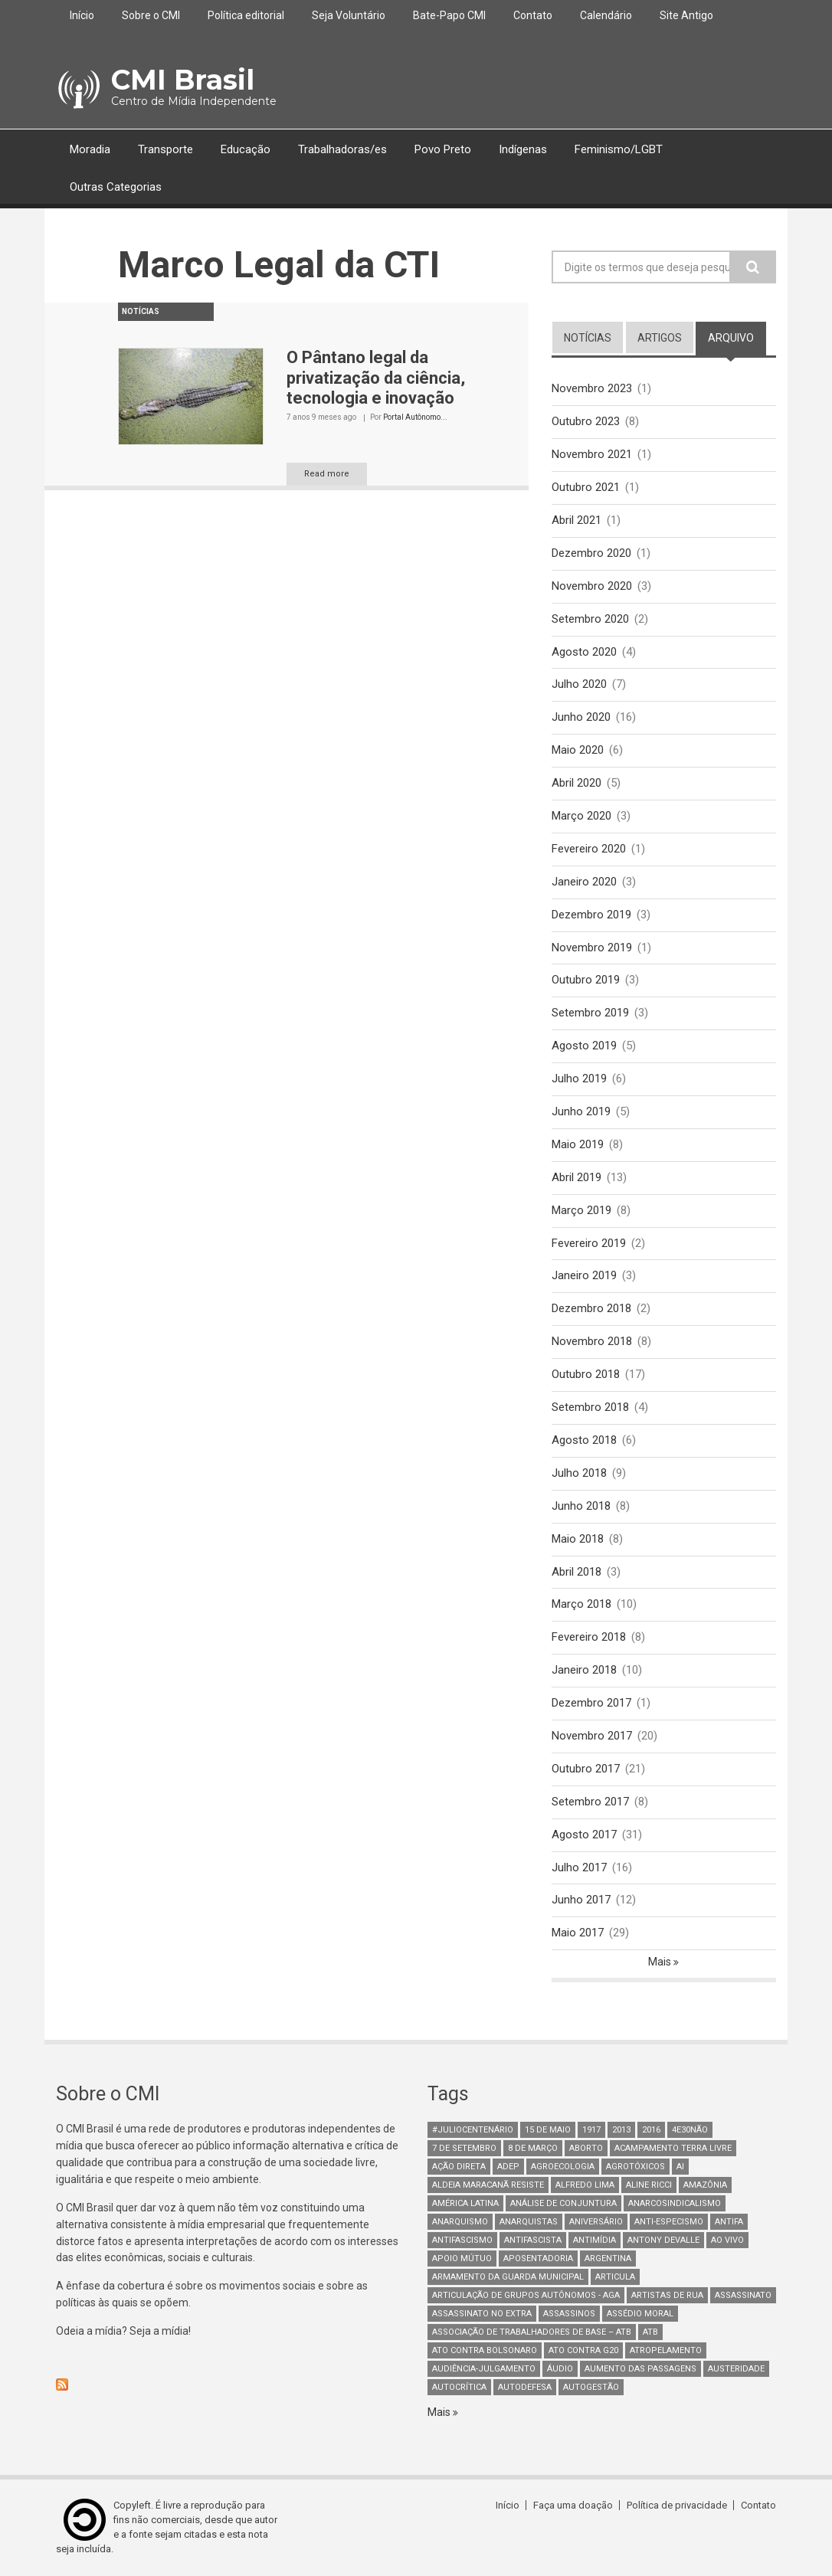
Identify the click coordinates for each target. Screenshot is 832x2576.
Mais (660, 1962)
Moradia (90, 149)
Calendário (606, 15)
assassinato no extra (482, 2314)
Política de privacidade (677, 2505)
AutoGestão (591, 2387)
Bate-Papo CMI (449, 15)
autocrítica (459, 2387)
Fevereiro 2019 (589, 1243)
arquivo (737, 337)
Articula (615, 2277)
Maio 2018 (578, 1539)
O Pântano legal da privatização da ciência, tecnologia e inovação (376, 378)
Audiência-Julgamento (484, 2369)
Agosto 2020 (584, 652)
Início (82, 15)
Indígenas (523, 149)
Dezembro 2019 (591, 914)
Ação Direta (459, 2167)
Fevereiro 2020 (589, 849)
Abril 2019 (576, 1177)
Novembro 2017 (592, 1736)
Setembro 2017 (590, 1801)
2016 (651, 2130)
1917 (591, 2130)
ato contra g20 (583, 2350)
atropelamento (666, 2350)
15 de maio (548, 2130)
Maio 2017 (578, 1932)
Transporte (165, 149)
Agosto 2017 (584, 1834)
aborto (586, 2148)
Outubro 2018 (586, 1374)
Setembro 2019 (590, 1013)
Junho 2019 (581, 1111)
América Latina (465, 2203)
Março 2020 (581, 816)
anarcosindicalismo (674, 2203)
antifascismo (462, 2240)
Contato (532, 15)
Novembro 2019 (592, 947)
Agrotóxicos (635, 2167)
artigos (659, 338)
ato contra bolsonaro (484, 2350)
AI (680, 2167)
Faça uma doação (573, 2505)
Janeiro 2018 (584, 1670)
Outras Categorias (116, 187)
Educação (245, 149)
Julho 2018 (579, 1473)
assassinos (569, 2314)
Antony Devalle (663, 2240)
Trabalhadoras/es (342, 149)
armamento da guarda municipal (508, 2277)
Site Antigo (686, 15)
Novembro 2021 (592, 454)
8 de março (533, 2148)
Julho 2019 (579, 1078)
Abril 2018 (576, 1572)
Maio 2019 (578, 1144)
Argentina (608, 2258)
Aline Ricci (649, 2185)
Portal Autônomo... (415, 417)
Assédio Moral (640, 2314)
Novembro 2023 (592, 388)
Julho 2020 (579, 684)
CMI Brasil (182, 80)
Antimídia (594, 2240)
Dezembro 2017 (591, 1703)
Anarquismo (460, 2222)
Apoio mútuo (462, 2258)
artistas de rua (667, 2295)
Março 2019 (581, 1210)
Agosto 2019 (584, 1045)
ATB (650, 2332)
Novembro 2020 (592, 586)
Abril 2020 (576, 783)
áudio (560, 2369)
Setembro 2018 (590, 1407)
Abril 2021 (576, 520)
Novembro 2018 (592, 1341)
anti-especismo (668, 2222)
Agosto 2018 (584, 1440)
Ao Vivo (727, 2240)
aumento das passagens (640, 2369)
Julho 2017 (579, 1867)
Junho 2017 (581, 1900)
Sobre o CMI (151, 15)
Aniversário (596, 2222)
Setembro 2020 (590, 619)
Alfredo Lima (584, 2185)
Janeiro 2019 (584, 1275)
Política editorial (246, 15)
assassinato (743, 2295)
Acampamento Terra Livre (673, 2148)
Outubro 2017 (586, 1769)
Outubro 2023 (586, 421)
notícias (587, 338)
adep (508, 2167)
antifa (729, 2222)
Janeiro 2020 (584, 882)
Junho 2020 (581, 717)
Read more (326, 474)
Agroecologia (563, 2167)
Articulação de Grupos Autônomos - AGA (526, 2295)
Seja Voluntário (348, 15)
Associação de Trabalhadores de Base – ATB (531, 2332)
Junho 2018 (581, 1506)
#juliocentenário (472, 2130)
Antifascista (533, 2240)
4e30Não (690, 2130)
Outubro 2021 (586, 487)
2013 (621, 2130)
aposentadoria (538, 2258)
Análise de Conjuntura (563, 2203)
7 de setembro (464, 2148)
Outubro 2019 (586, 980)
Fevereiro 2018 (589, 1637)
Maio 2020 (578, 750)
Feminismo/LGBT (619, 149)
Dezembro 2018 (591, 1308)
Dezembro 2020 (591, 553)
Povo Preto (442, 149)
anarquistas (529, 2222)
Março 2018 (581, 1604)
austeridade (736, 2369)
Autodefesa (525, 2387)
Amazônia (705, 2185)
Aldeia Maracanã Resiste (488, 2185)
